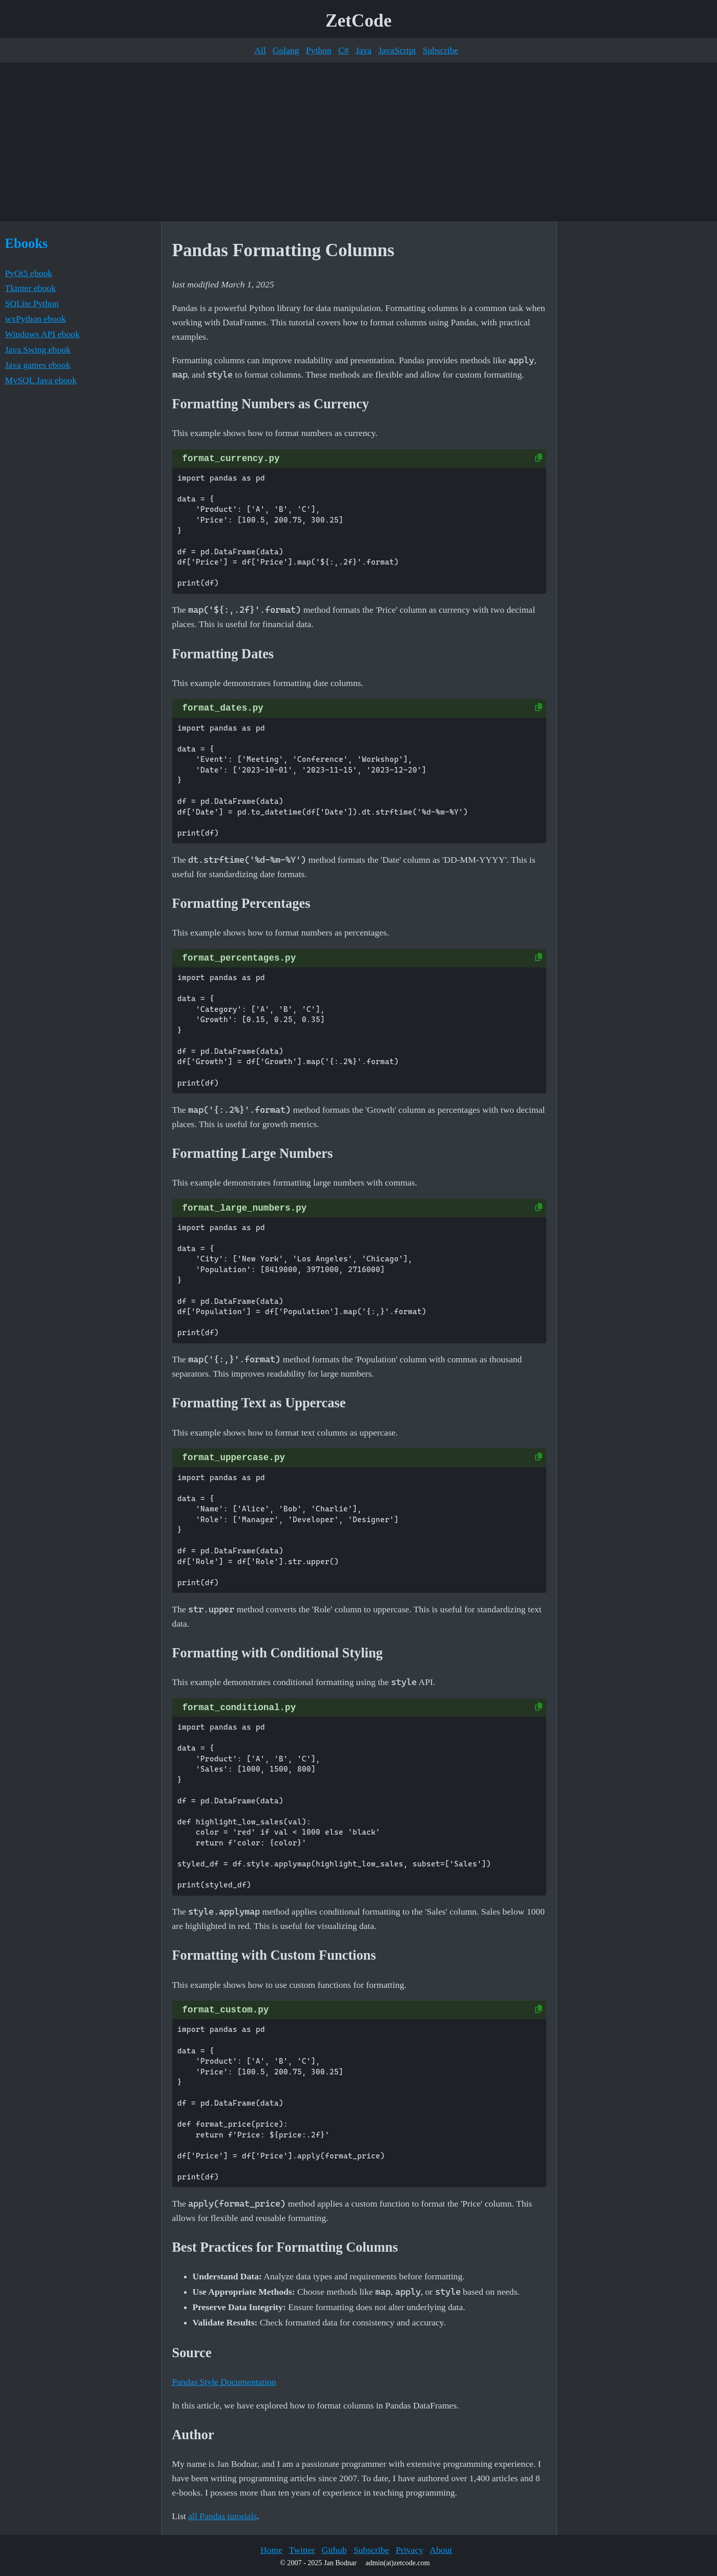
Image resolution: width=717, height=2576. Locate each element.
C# (343, 50)
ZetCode (358, 21)
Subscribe (440, 50)
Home (271, 2550)
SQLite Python (32, 303)
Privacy (409, 2550)
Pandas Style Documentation (224, 2382)
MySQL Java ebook (41, 380)
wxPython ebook (35, 319)
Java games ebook (38, 365)
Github (334, 2550)
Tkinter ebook (30, 288)
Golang (286, 50)
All (259, 50)
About (440, 2550)
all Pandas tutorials (222, 2516)
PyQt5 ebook (28, 273)
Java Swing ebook (38, 349)
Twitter (302, 2550)
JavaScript (397, 50)
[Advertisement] (358, 142)
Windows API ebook (42, 334)
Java (364, 50)
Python (319, 50)
